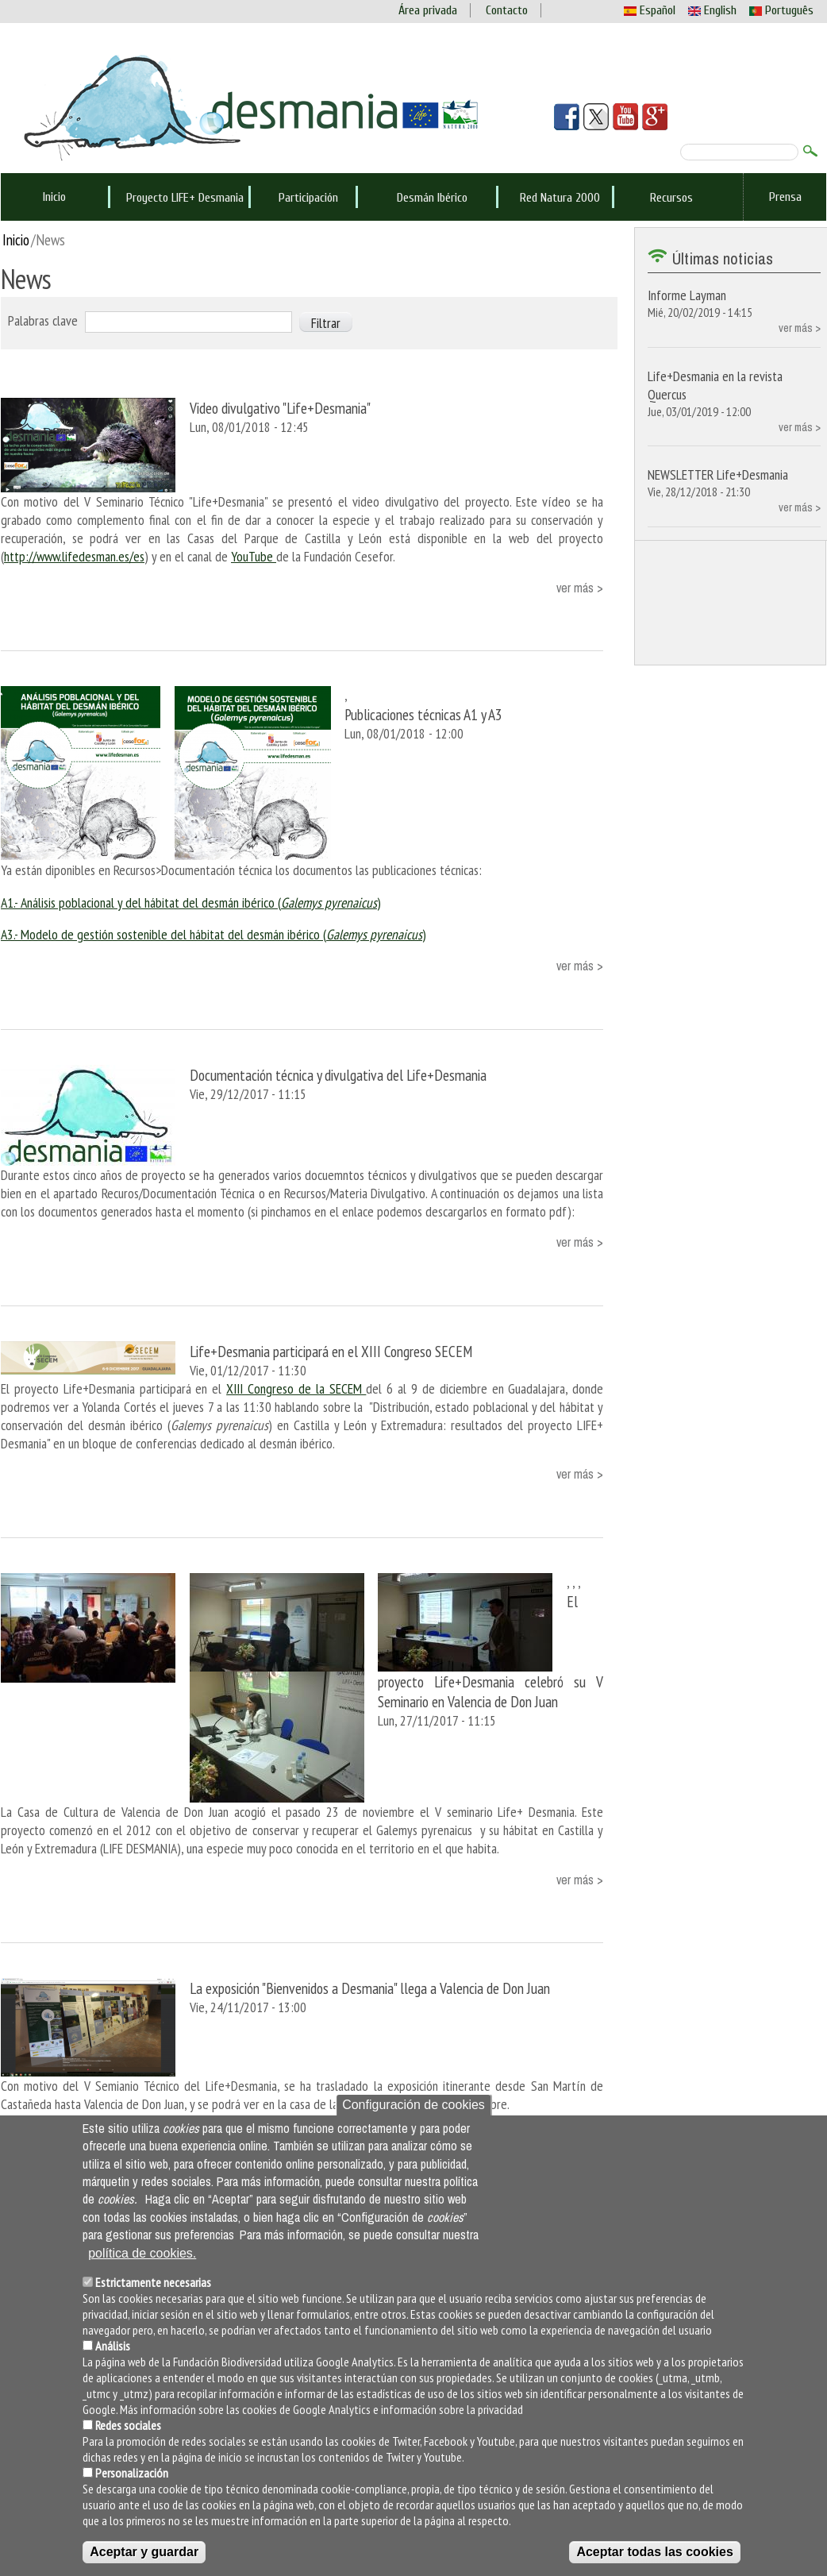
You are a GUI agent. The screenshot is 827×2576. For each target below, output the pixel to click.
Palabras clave (43, 320)
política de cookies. (142, 2253)
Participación (308, 198)
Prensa (785, 197)
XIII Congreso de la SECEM (296, 1388)
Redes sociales (128, 2425)
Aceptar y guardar (144, 2552)
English (712, 10)
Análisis (112, 2346)
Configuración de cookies (413, 2104)
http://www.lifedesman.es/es (74, 556)
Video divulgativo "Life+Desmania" (280, 408)
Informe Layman (687, 295)
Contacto (507, 10)
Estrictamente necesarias (153, 2282)
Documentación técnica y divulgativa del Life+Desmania (338, 1075)
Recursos (671, 198)
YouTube (253, 556)
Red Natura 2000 (560, 198)
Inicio (54, 197)
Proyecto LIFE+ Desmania (185, 198)
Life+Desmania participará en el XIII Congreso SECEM (331, 1351)
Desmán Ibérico (432, 198)
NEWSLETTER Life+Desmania (718, 474)
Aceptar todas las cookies (654, 2552)
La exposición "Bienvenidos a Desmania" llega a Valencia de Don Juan (370, 1988)
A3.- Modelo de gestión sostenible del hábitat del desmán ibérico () (213, 934)
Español (649, 10)
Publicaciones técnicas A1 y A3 (423, 714)
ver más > (579, 588)
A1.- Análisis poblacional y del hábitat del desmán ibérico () (191, 902)
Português (781, 10)
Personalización (131, 2473)
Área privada (427, 10)
